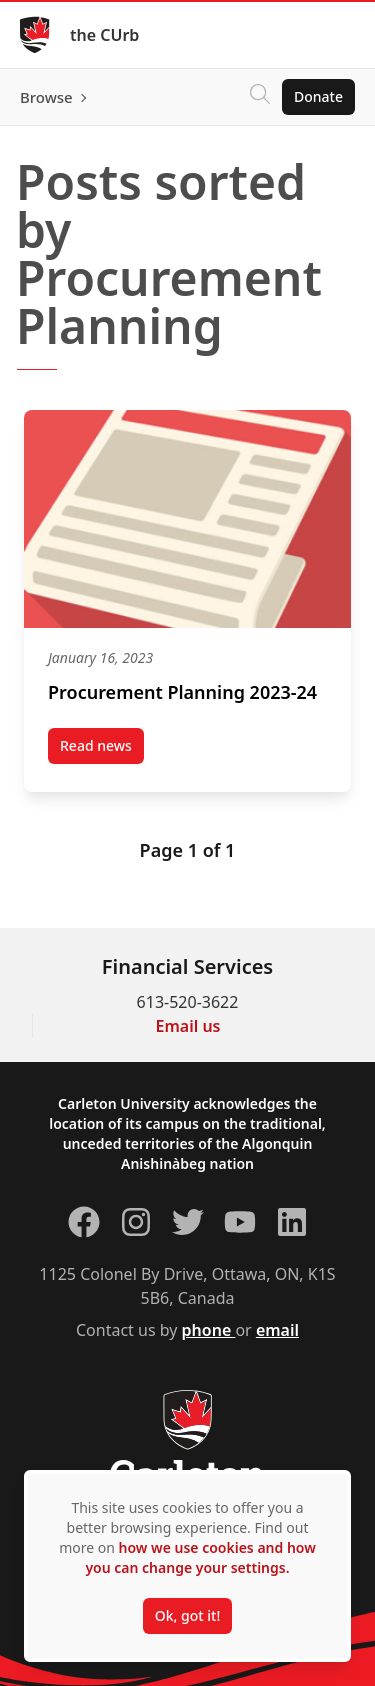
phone (209, 1330)
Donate (318, 96)
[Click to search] (260, 97)
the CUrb (104, 35)
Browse (46, 97)
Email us (188, 1026)
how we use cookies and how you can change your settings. (200, 1557)
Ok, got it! (187, 1615)
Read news (102, 750)
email (277, 1330)
